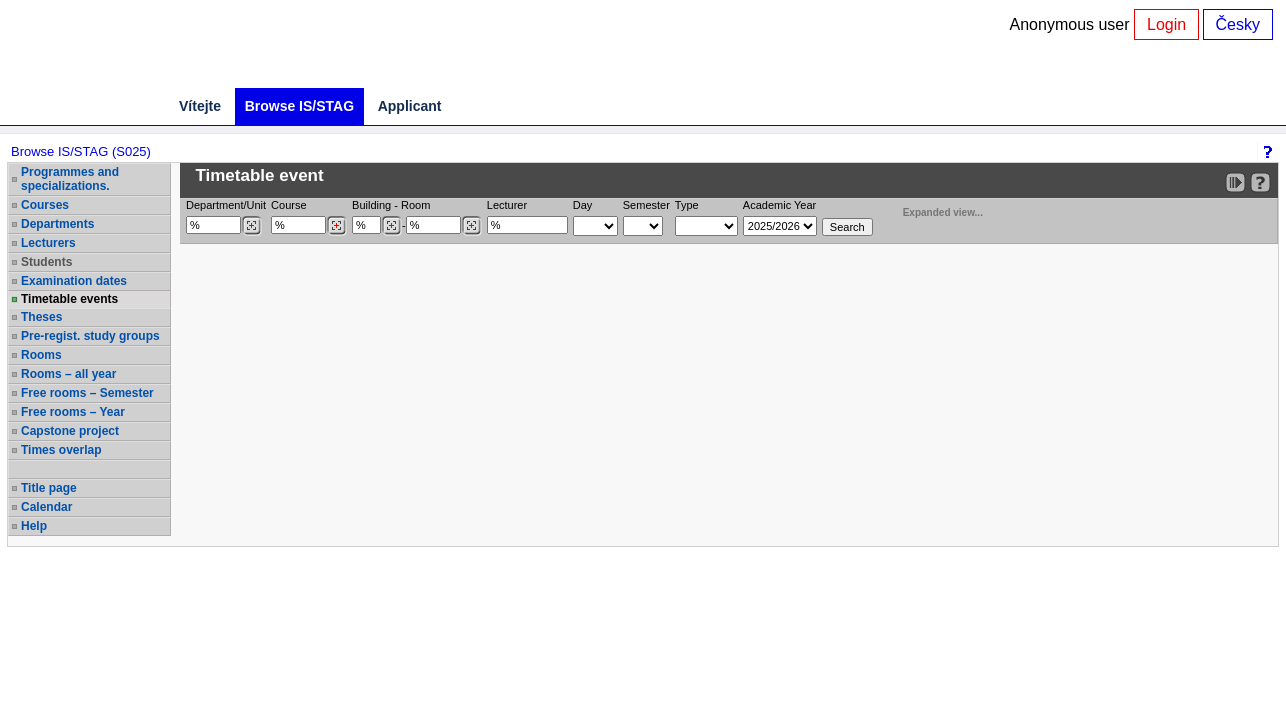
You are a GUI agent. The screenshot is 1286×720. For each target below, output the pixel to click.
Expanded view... (932, 210)
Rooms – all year (68, 374)
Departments (57, 224)
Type (687, 205)
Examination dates (74, 281)
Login (1166, 24)
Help (34, 526)
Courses (45, 205)
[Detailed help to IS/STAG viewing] (1260, 182)
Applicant (410, 106)
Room (415, 205)
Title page (49, 488)
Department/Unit (226, 205)
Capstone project (70, 431)
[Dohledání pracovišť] (251, 226)
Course (288, 205)
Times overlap (61, 450)
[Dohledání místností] (471, 226)
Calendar (46, 507)
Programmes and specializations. (70, 179)
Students (46, 262)
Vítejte (200, 106)
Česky (1238, 24)
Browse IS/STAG (299, 106)
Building (371, 205)
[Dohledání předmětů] (336, 226)
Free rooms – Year (73, 412)
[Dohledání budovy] (391, 226)
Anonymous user (1072, 24)
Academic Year (779, 205)
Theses (41, 317)
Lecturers (48, 243)
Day (583, 205)
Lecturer (507, 205)
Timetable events (69, 299)
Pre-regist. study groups (90, 336)
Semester (646, 205)
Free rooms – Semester (87, 393)
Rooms (41, 355)
